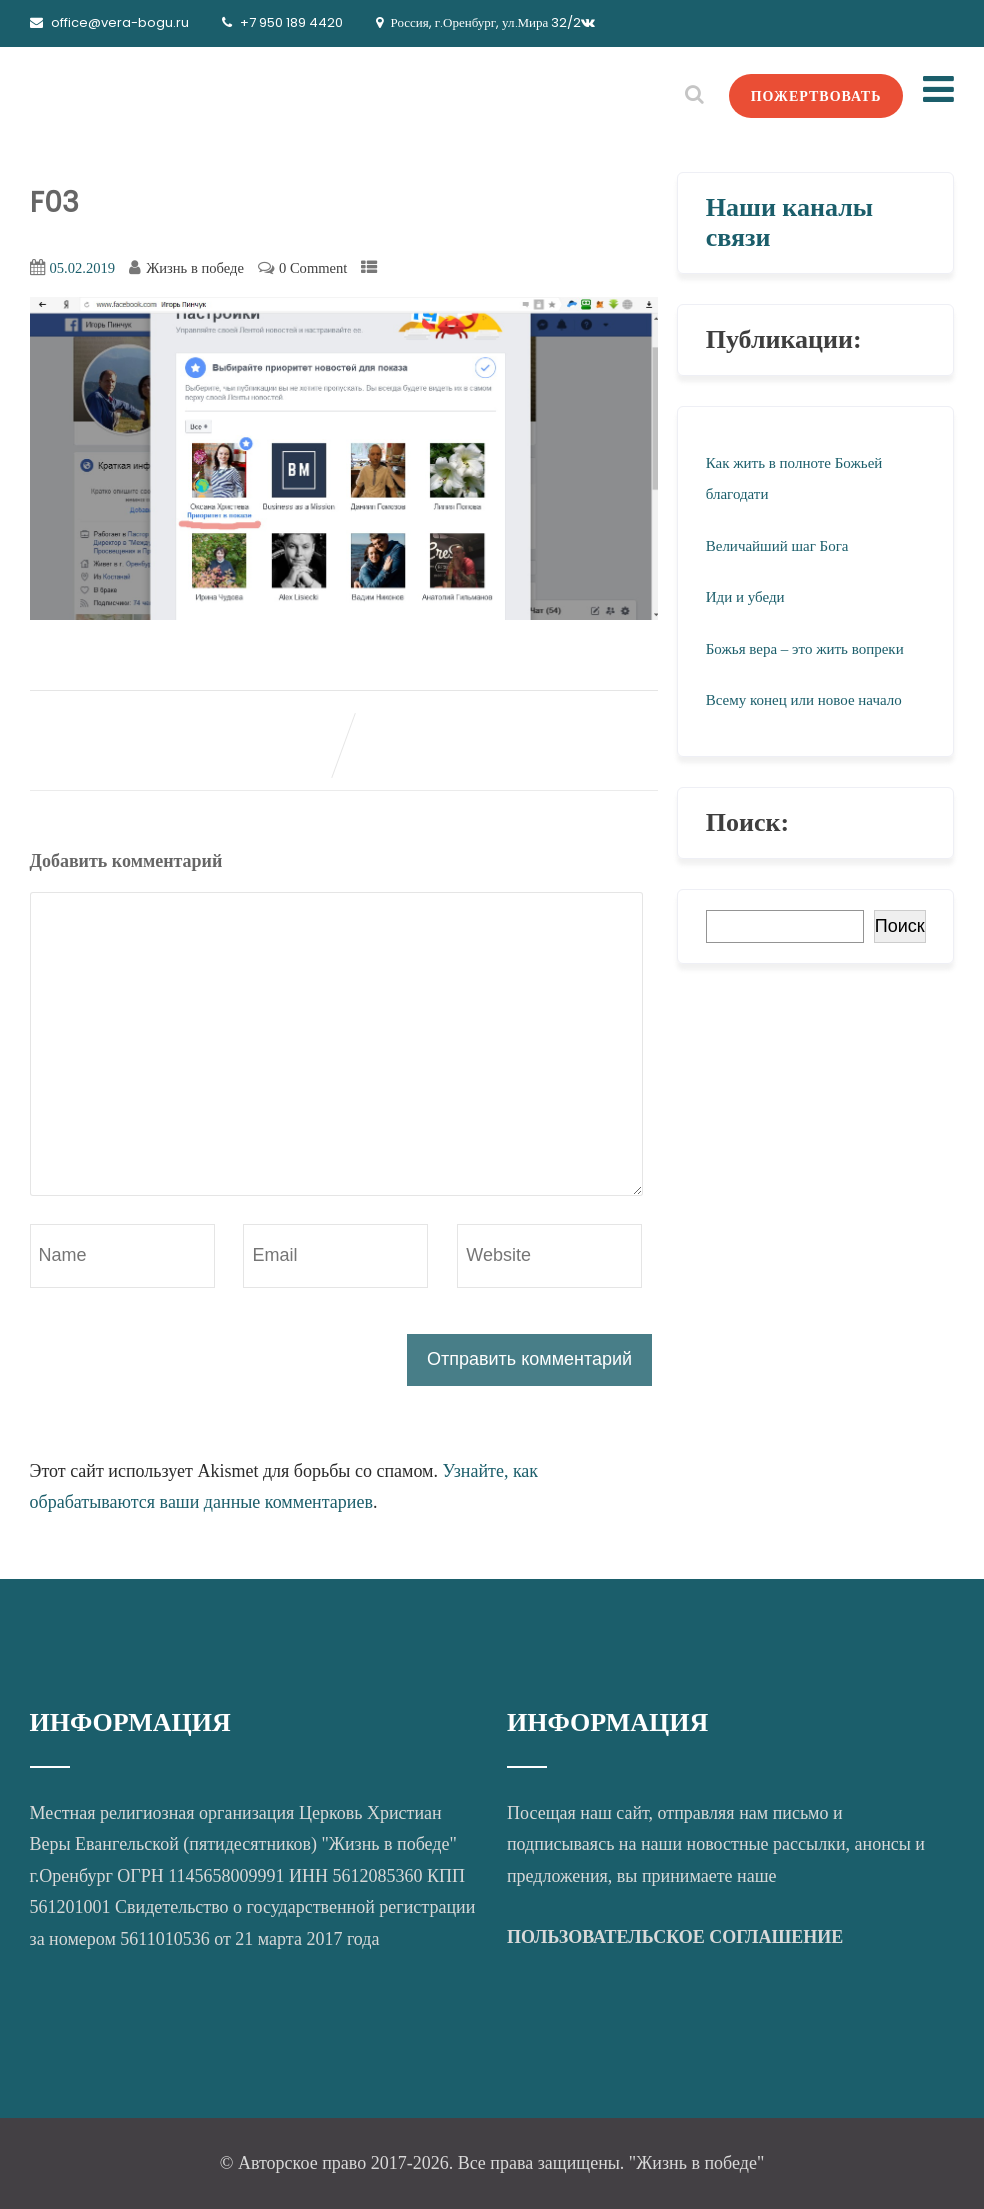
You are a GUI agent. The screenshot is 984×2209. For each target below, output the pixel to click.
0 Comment (313, 268)
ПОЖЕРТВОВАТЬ (816, 96)
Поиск (900, 926)
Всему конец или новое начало (804, 700)
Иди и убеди (745, 597)
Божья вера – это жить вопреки (805, 649)
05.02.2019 (83, 268)
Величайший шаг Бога (777, 546)
